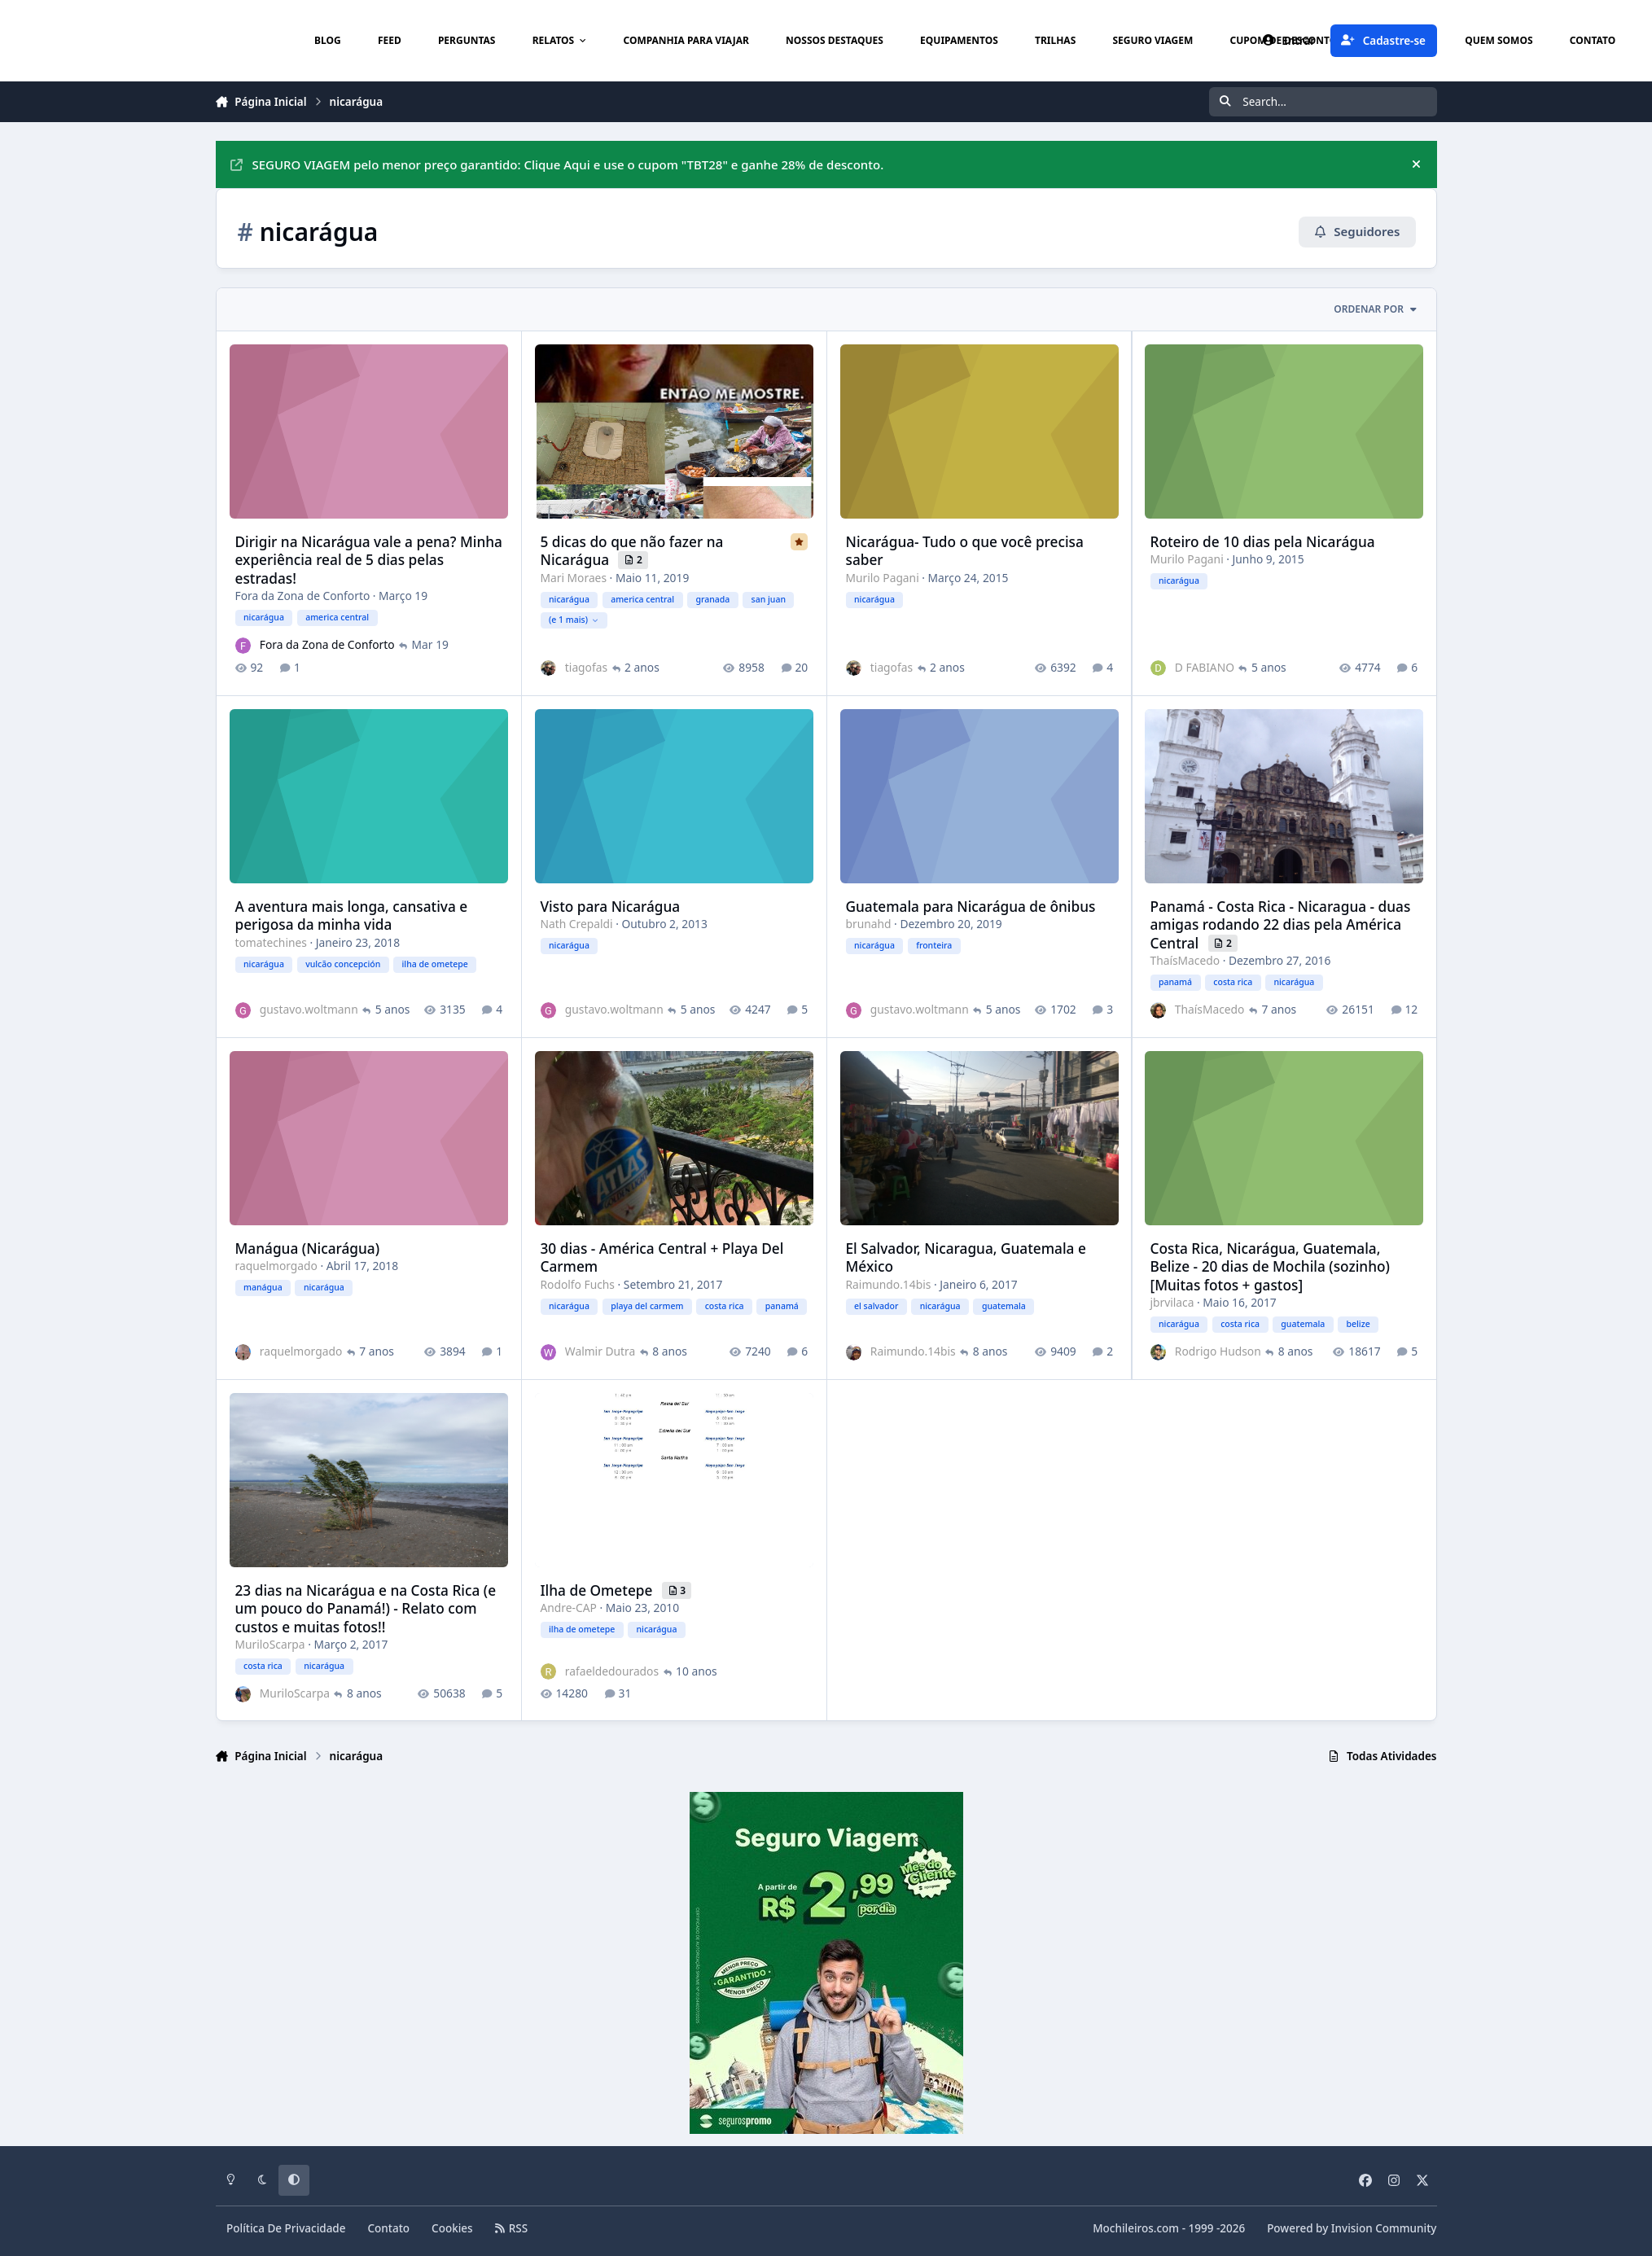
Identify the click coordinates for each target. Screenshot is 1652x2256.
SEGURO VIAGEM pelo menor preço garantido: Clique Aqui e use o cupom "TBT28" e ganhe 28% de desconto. (557, 164)
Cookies (452, 2228)
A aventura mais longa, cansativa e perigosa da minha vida (350, 914)
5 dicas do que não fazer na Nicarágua (631, 550)
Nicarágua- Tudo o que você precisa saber (964, 550)
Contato (389, 2228)
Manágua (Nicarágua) (306, 1247)
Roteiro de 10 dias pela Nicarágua (1262, 541)
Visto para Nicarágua (610, 905)
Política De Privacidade (286, 2228)
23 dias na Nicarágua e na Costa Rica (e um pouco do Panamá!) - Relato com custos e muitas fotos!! (365, 1608)
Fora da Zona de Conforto (302, 595)
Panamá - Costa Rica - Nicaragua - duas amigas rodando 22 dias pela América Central (1280, 924)
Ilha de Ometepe (597, 1589)
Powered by (1351, 2228)
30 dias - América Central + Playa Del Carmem (661, 1256)
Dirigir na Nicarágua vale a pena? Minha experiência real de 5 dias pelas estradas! (368, 559)
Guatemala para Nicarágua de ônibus (970, 905)
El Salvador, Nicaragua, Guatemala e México (965, 1256)
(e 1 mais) (573, 619)
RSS (511, 2228)
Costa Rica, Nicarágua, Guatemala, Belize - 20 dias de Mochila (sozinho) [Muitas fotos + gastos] (1269, 1266)
